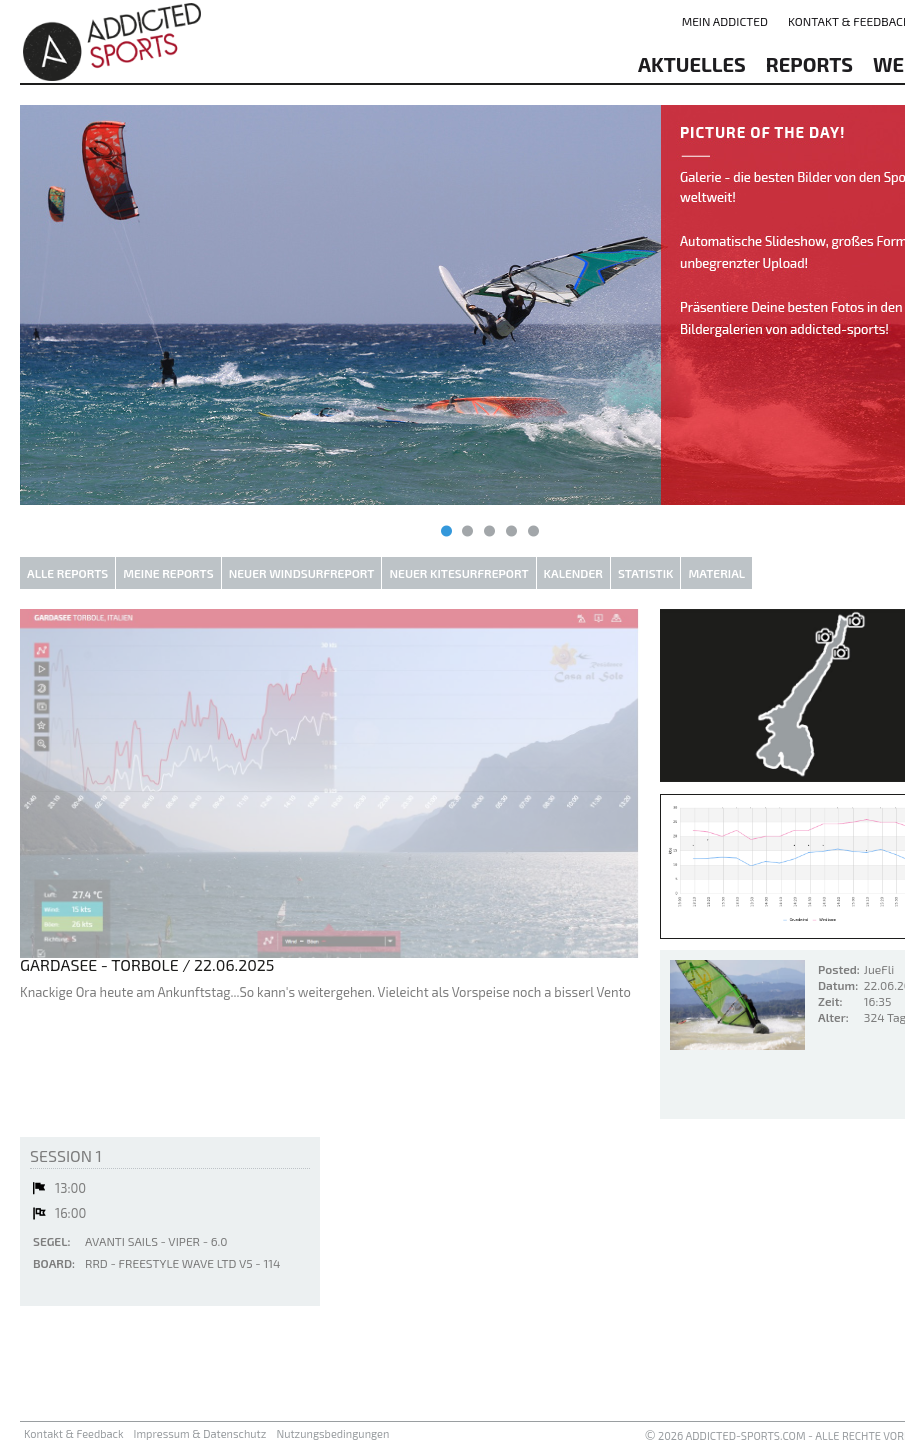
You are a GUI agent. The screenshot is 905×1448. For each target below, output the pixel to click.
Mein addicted (725, 21)
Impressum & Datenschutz (200, 1433)
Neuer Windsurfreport (302, 573)
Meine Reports (168, 573)
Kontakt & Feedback (74, 1433)
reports (809, 64)
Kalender (573, 573)
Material (716, 573)
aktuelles (692, 64)
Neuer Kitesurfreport (458, 573)
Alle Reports (67, 573)
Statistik (646, 573)
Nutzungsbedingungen (332, 1433)
